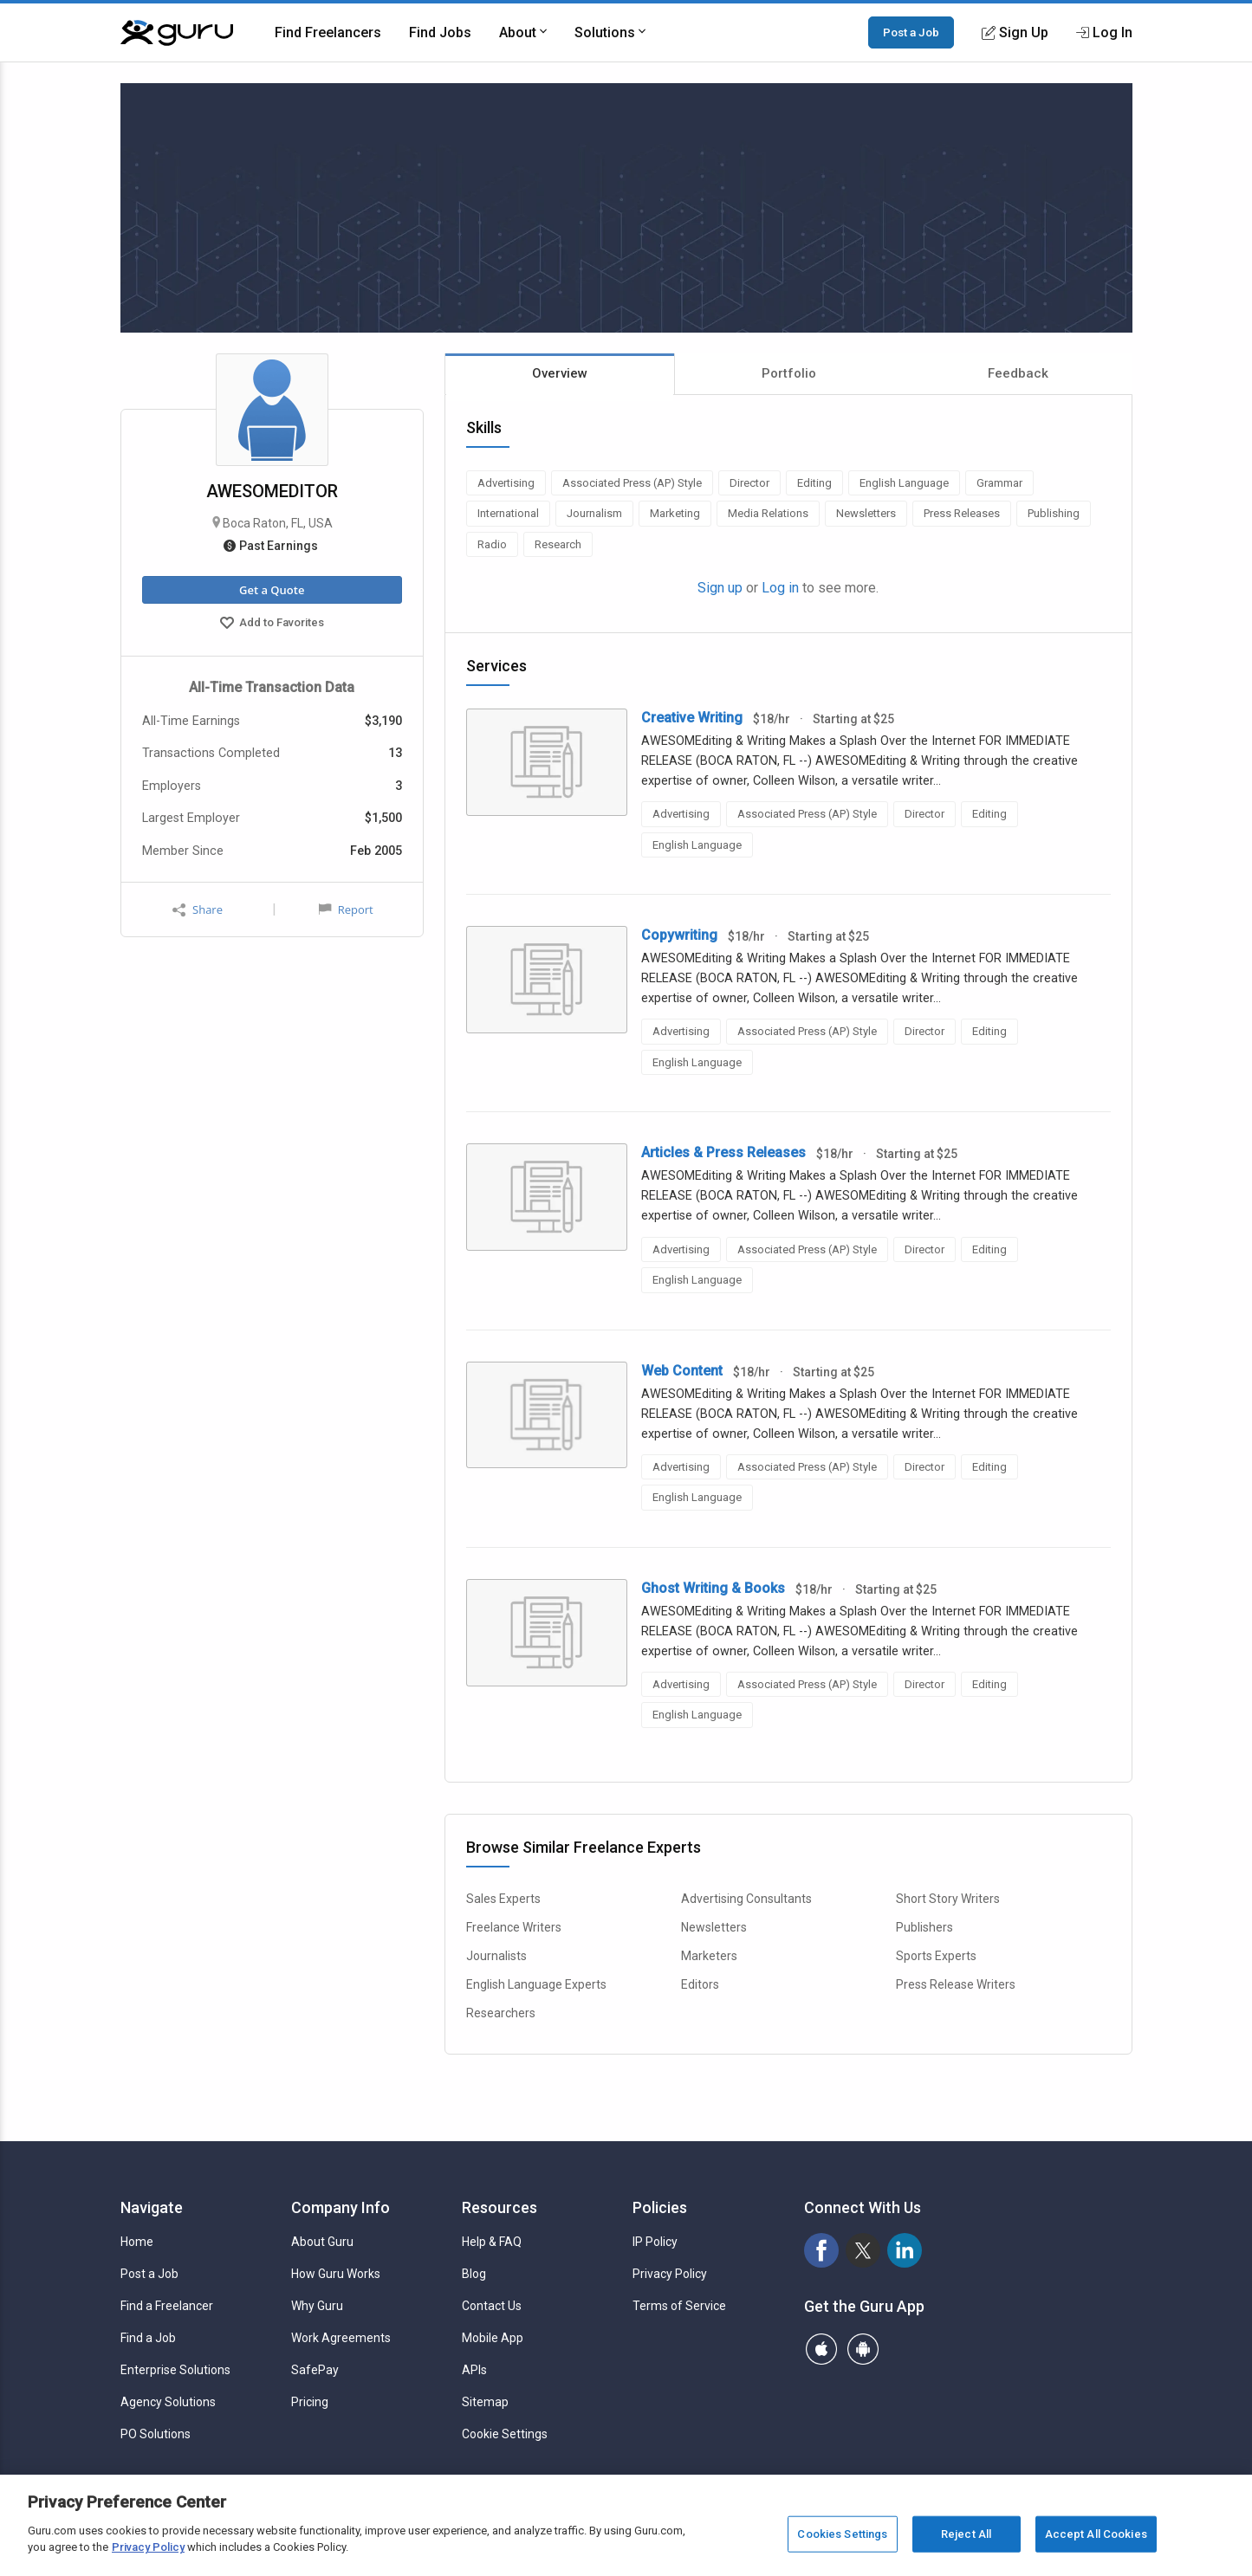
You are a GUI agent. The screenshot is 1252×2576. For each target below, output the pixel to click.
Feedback (1018, 373)
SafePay (315, 2370)
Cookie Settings (505, 2434)
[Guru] (176, 33)
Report (346, 909)
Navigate (151, 2207)
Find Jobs (440, 32)
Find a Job (148, 2338)
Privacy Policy (669, 2274)
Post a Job (911, 32)
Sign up (720, 587)
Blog (474, 2274)
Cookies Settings (842, 2533)
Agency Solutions (168, 2402)
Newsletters (714, 1927)
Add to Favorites (272, 624)
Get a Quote (271, 590)
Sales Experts (503, 1899)
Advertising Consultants (746, 1899)
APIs (474, 2370)
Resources (499, 2207)
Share (197, 910)
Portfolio (789, 373)
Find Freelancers (328, 32)
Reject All (966, 2533)
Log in (780, 587)
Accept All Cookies (1096, 2533)
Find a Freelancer (166, 2306)
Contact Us (492, 2306)
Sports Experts (936, 1956)
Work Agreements (341, 2338)
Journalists (496, 1956)
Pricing (309, 2402)
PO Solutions (155, 2434)
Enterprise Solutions (175, 2370)
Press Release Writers (955, 1984)
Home (136, 2242)
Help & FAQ (492, 2242)
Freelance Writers (513, 1927)
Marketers (709, 1956)
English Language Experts (536, 1984)
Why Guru (317, 2306)
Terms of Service (679, 2306)
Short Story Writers (948, 1899)
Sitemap (485, 2402)
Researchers (500, 2013)
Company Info (340, 2207)
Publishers (924, 1927)
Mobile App (492, 2338)
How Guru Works (335, 2274)
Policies (659, 2207)
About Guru (322, 2242)
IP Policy (655, 2242)
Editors (700, 1984)
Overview (559, 373)
